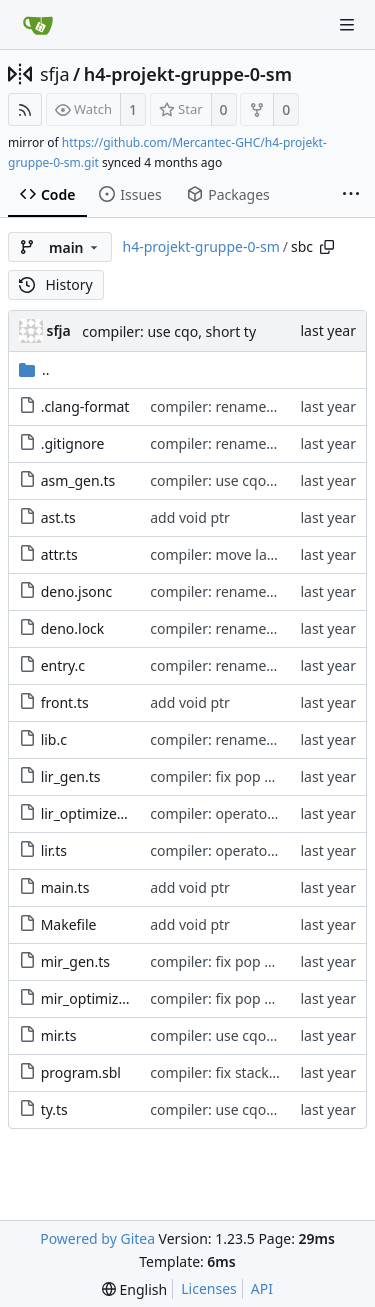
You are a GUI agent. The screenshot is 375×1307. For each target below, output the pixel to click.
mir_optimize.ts (91, 998)
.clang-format (85, 406)
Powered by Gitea (97, 1238)
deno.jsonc (77, 591)
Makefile (69, 924)
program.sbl (81, 1072)
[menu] (134, 1289)
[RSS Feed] (25, 109)
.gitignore (73, 443)
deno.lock (73, 628)
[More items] (351, 195)
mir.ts (59, 1035)
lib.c (54, 739)
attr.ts (59, 554)
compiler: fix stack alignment (244, 1072)
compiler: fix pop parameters (245, 776)
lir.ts (54, 850)
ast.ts (58, 517)
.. (34, 369)
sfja (55, 74)
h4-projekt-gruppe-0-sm (188, 74)
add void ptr (190, 517)
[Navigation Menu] (347, 25)
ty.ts (54, 1109)
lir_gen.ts (71, 776)
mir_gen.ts (75, 961)
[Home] (38, 25)
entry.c (63, 665)
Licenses (209, 1288)
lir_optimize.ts (87, 813)
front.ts (65, 702)
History (56, 284)
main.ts (65, 887)
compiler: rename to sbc (229, 406)
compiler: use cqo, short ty (169, 331)
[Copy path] (327, 247)
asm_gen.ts (78, 480)
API (262, 1288)
